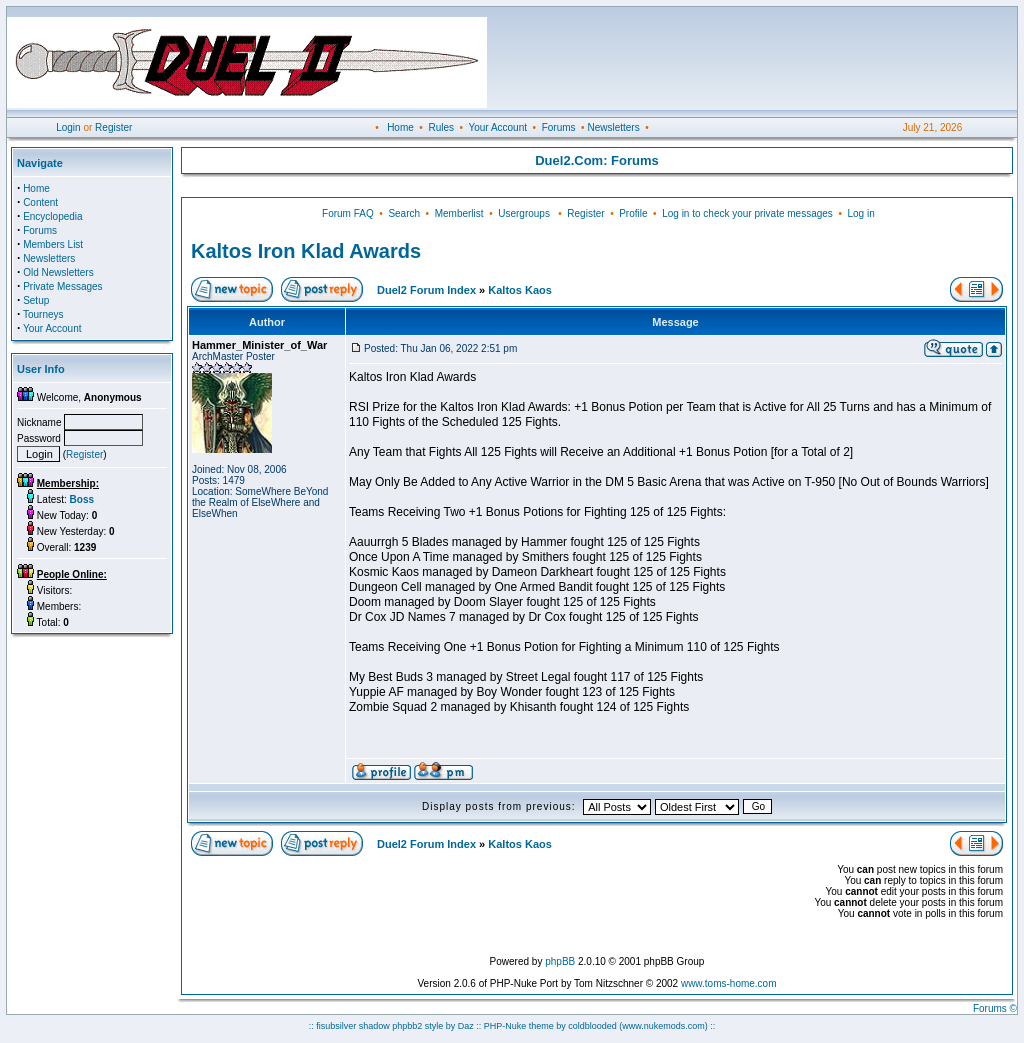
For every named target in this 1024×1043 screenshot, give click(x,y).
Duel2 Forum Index (426, 290)
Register (113, 127)
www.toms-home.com (729, 983)
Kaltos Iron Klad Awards (306, 251)
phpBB (560, 961)
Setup (36, 300)
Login (68, 127)
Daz (466, 1026)
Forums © (995, 1008)
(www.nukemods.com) (663, 1026)
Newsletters (613, 127)
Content (40, 202)
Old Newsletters (58, 272)
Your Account (497, 127)
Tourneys (43, 314)
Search (404, 213)
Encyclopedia (52, 216)
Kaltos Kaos (520, 290)
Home (400, 127)
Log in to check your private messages (747, 213)
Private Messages (62, 286)
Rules (441, 127)
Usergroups (524, 213)
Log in (860, 213)
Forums (559, 127)
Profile (633, 213)
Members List (53, 244)
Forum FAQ (348, 213)
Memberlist (459, 213)
